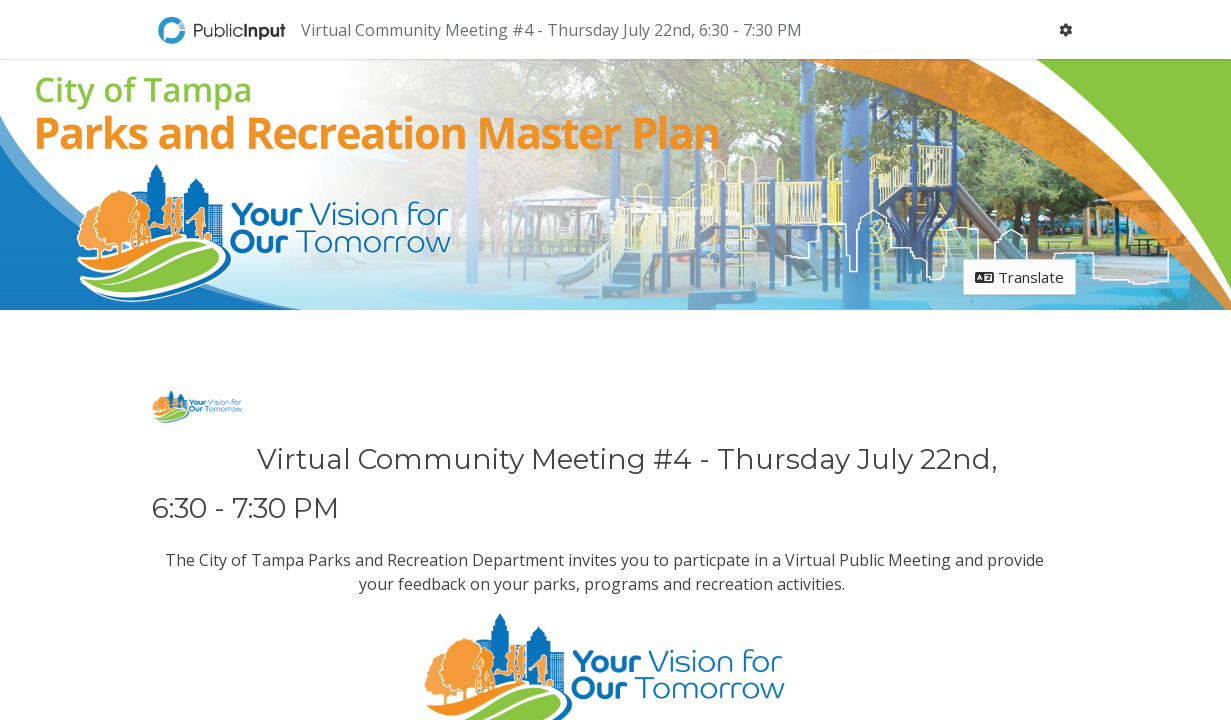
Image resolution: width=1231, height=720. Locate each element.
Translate (1019, 277)
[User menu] (1065, 29)
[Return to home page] (224, 30)
